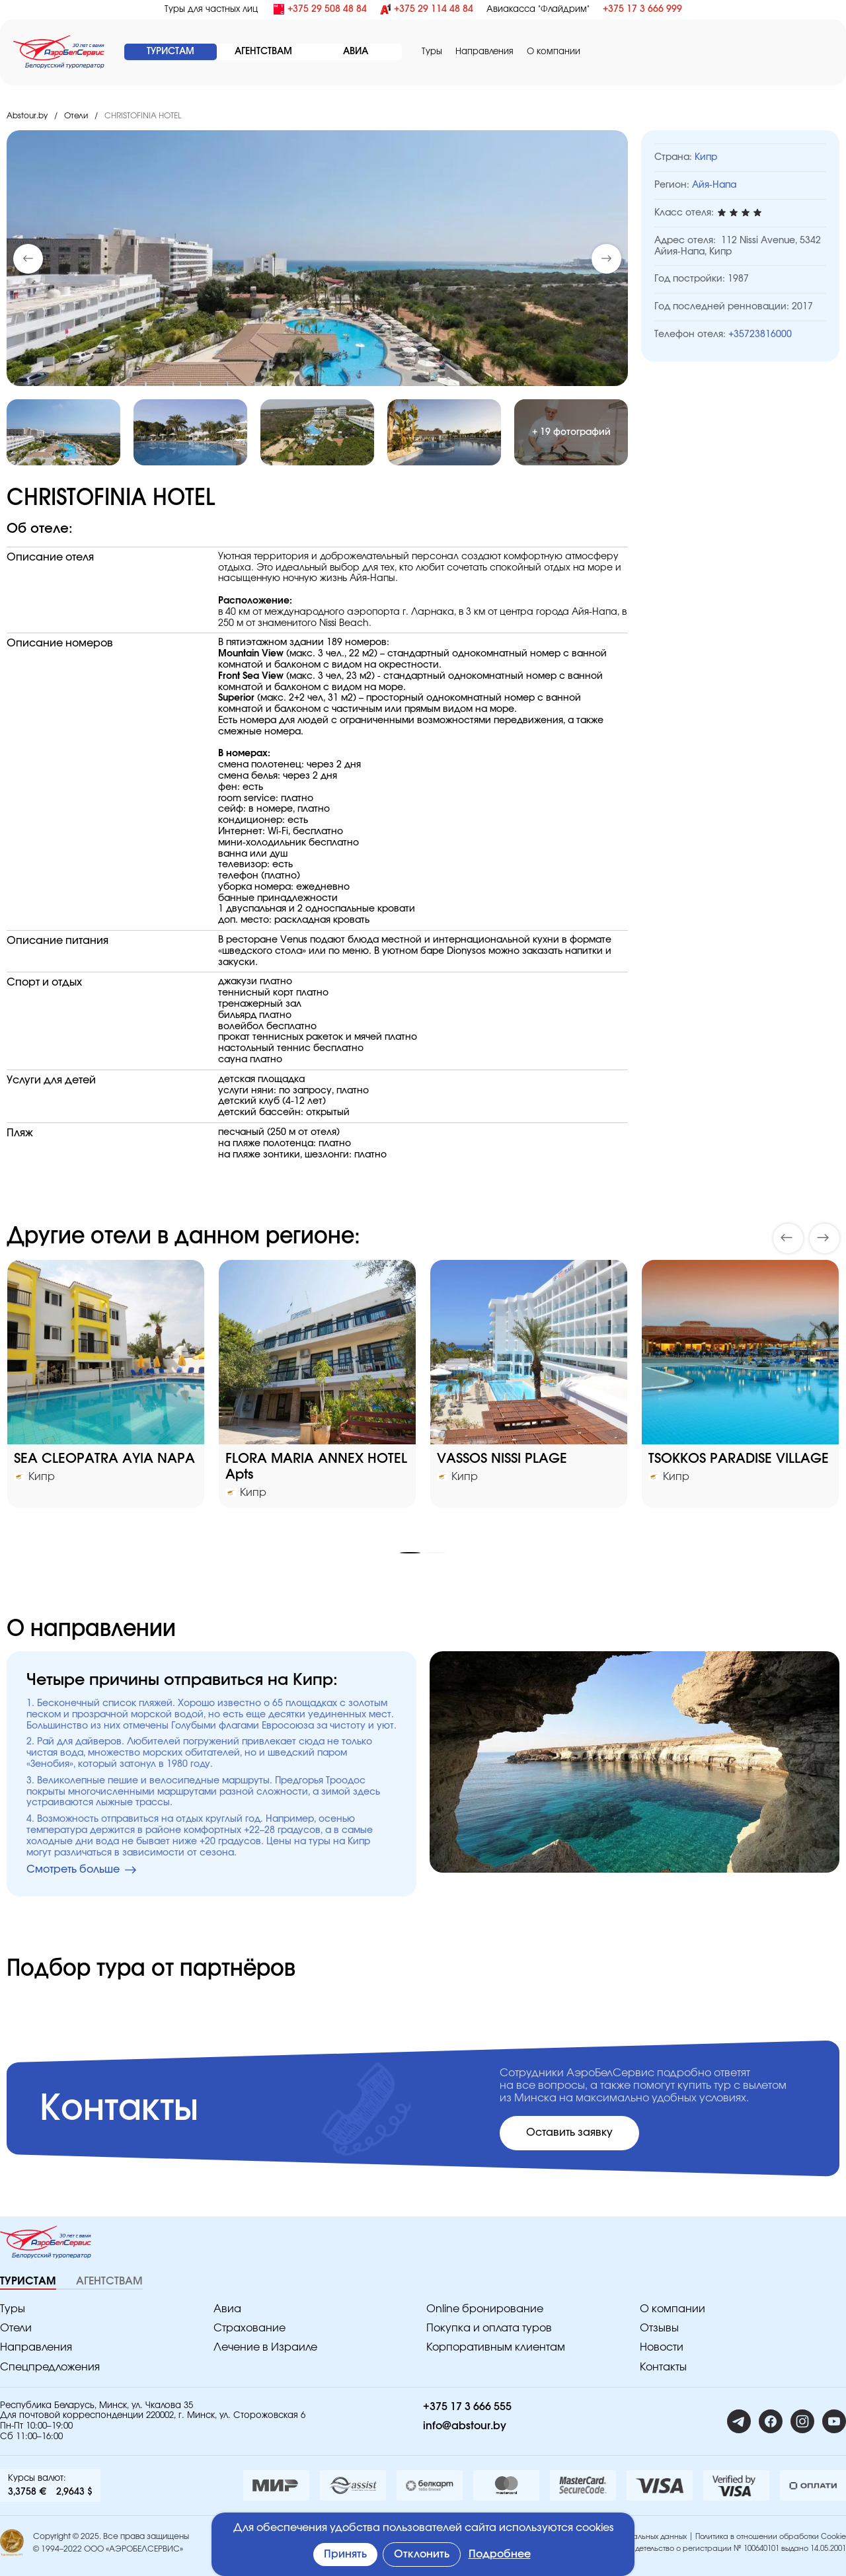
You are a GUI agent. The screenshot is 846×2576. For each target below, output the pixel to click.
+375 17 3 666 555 (467, 2406)
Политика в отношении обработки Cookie (770, 2536)
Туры (432, 52)
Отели (76, 116)
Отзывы (659, 2328)
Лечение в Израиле (265, 2347)
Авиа (227, 2309)
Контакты (663, 2367)
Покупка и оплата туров (489, 2328)
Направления (484, 52)
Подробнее (500, 2554)
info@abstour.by (464, 2426)
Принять (345, 2554)
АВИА (355, 51)
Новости (661, 2347)
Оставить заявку (569, 2132)
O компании (553, 52)
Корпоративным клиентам (495, 2347)
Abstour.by (27, 116)
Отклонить (421, 2554)
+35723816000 (760, 334)
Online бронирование (484, 2309)
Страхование (249, 2328)
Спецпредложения (50, 2367)
